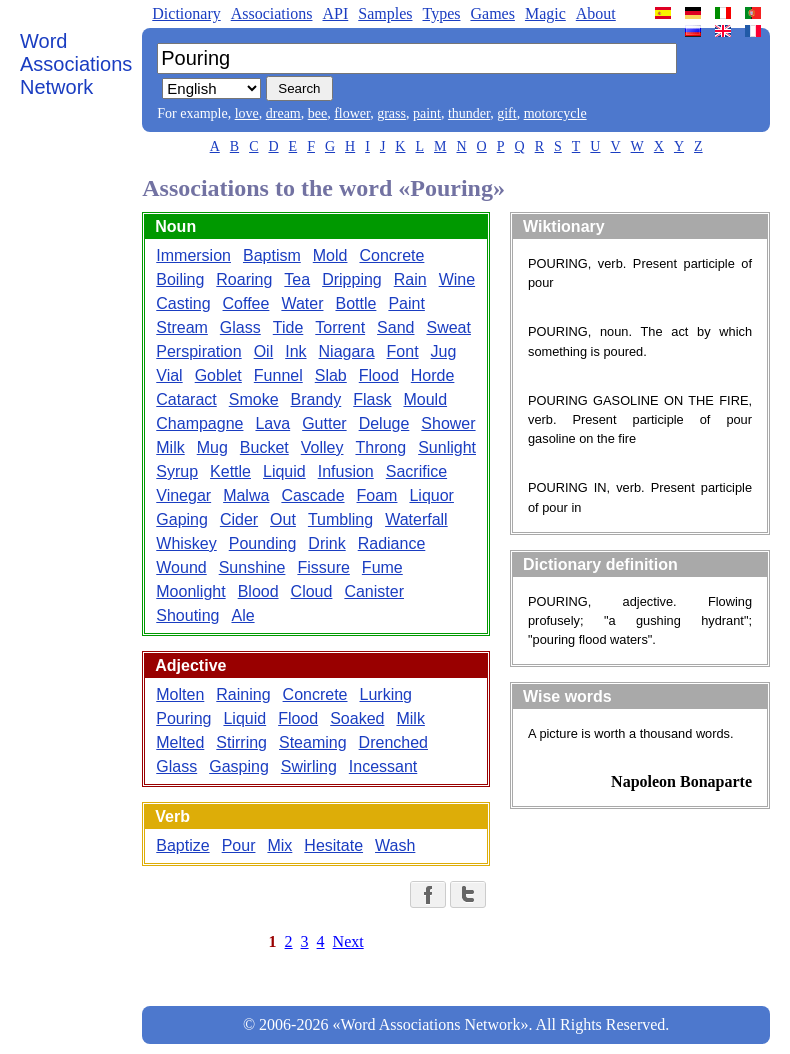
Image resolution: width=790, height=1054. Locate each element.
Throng (380, 447)
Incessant (383, 766)
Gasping (239, 766)
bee (317, 113)
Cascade (312, 495)
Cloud (312, 591)
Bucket (264, 447)
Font (403, 351)
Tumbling (340, 519)
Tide (288, 327)
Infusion (346, 471)
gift (506, 113)
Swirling (309, 766)
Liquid (284, 471)
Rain (410, 279)
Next (348, 941)
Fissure (323, 567)
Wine (457, 279)
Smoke (254, 399)
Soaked (357, 718)
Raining (243, 694)
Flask (372, 399)
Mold (330, 255)
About (596, 13)
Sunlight (447, 447)
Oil (264, 351)
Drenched (393, 742)
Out (283, 519)
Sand (395, 327)
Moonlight (190, 591)
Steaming (313, 742)
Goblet (218, 375)
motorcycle (555, 113)
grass (391, 113)
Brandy (316, 399)
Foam (377, 495)
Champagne (199, 423)
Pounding (263, 543)
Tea (297, 279)
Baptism (272, 255)
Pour (239, 845)
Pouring (183, 718)
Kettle (230, 471)
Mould (425, 399)
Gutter (324, 423)
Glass (240, 327)
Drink (326, 543)
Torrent (340, 327)
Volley (322, 447)
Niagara (347, 351)
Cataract (186, 399)
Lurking (386, 694)
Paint (406, 303)
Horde (433, 375)
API (335, 13)
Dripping (352, 279)
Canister (374, 591)
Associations (272, 13)
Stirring (241, 742)
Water (302, 303)
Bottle (355, 303)
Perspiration (198, 351)
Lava (272, 423)
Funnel (278, 375)
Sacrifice (416, 471)
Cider (239, 519)
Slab (331, 375)
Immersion (193, 255)
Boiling (180, 279)
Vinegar (183, 495)
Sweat (448, 327)
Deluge (384, 423)
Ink (295, 351)
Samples (385, 13)
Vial (169, 375)
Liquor (431, 495)
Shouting (187, 615)
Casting (183, 303)
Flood (379, 375)
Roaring (244, 279)
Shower (448, 423)
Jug (444, 351)
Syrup (177, 471)
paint (427, 113)
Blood (258, 591)
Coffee (246, 303)
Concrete (391, 255)
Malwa (246, 495)
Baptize (182, 845)
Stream (182, 327)
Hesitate (333, 845)
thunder (469, 113)
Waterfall (416, 519)
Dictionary (186, 13)
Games (492, 13)
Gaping (182, 519)
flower (352, 113)
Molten (180, 694)
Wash (395, 845)
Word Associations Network (76, 64)
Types (441, 13)
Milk (170, 447)
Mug (212, 447)
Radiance (392, 543)
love (247, 113)
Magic (545, 13)
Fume (382, 567)
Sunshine (252, 567)
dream (283, 113)
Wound (181, 567)
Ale (242, 615)
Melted (180, 742)
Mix (279, 845)
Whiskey (186, 543)
